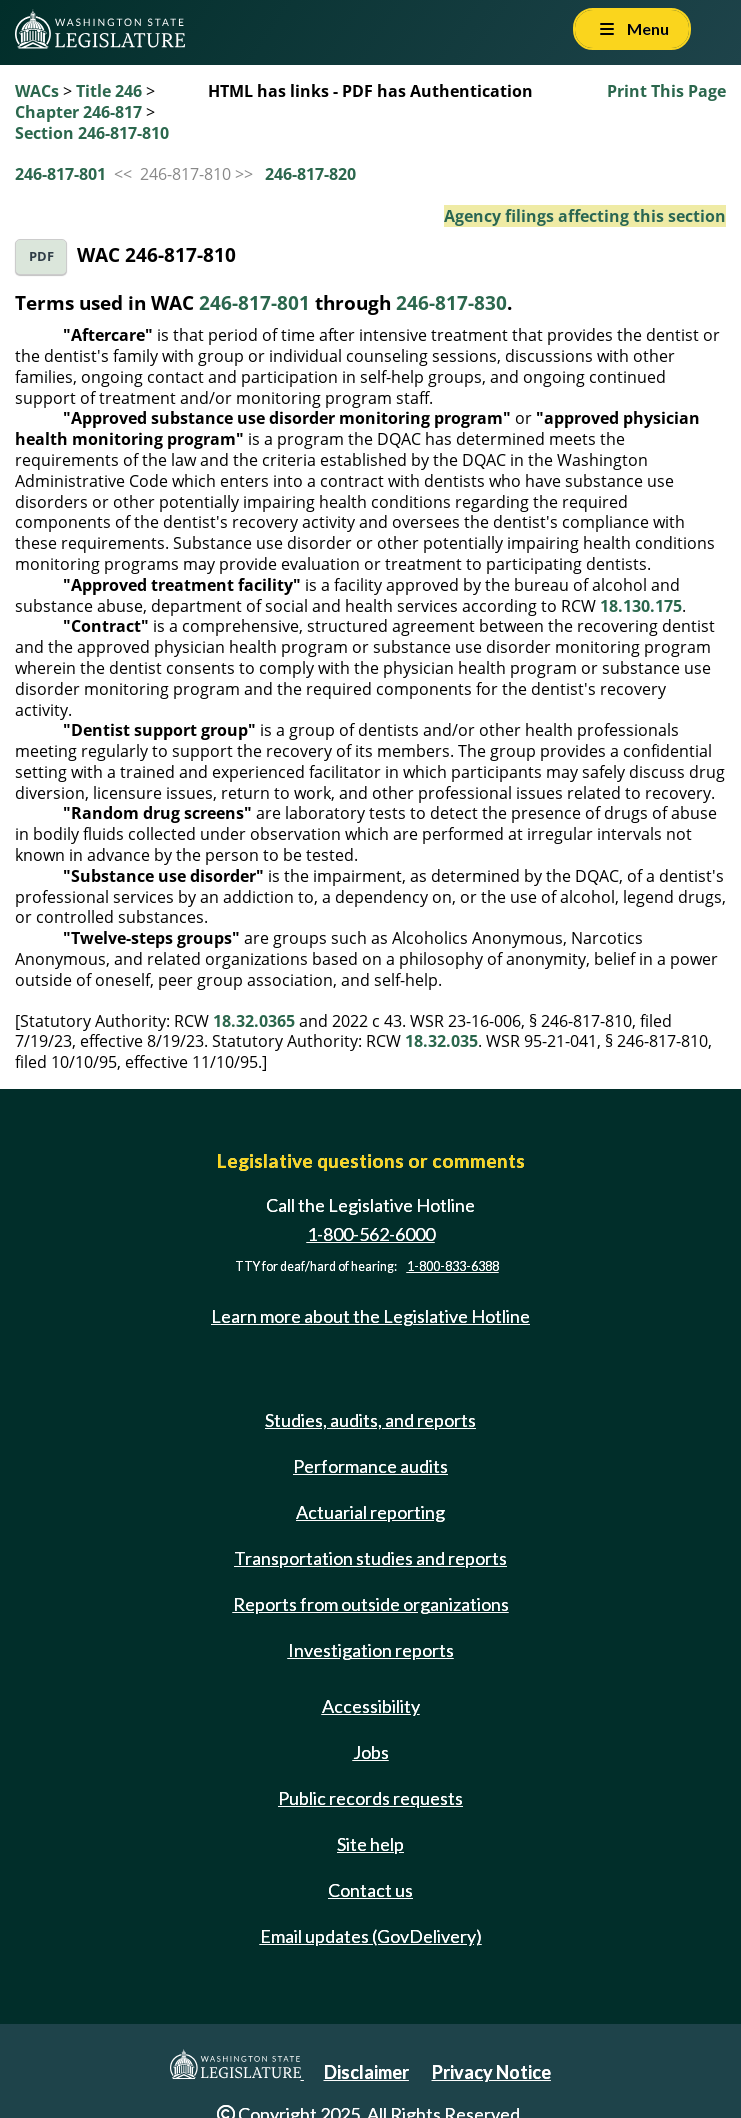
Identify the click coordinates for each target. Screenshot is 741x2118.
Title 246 (109, 91)
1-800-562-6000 (371, 1234)
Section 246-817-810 (92, 133)
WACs (37, 91)
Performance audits (370, 1466)
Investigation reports (371, 1650)
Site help (370, 1844)
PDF (41, 256)
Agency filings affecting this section (585, 216)
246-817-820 (310, 174)
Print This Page (666, 91)
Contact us (370, 1890)
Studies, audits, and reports (370, 1420)
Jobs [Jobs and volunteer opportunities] (371, 1752)
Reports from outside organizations (371, 1604)
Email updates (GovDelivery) (371, 1936)
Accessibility (371, 1706)
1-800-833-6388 (453, 1266)
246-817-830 (451, 302)
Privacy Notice (491, 2072)
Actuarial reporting (370, 1512)
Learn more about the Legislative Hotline (370, 1316)
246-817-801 (60, 174)
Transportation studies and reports (370, 1558)
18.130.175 (641, 606)
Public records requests (370, 1798)
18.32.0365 (254, 1021)
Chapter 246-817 (78, 112)
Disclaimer (366, 2072)
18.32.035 (441, 1041)
